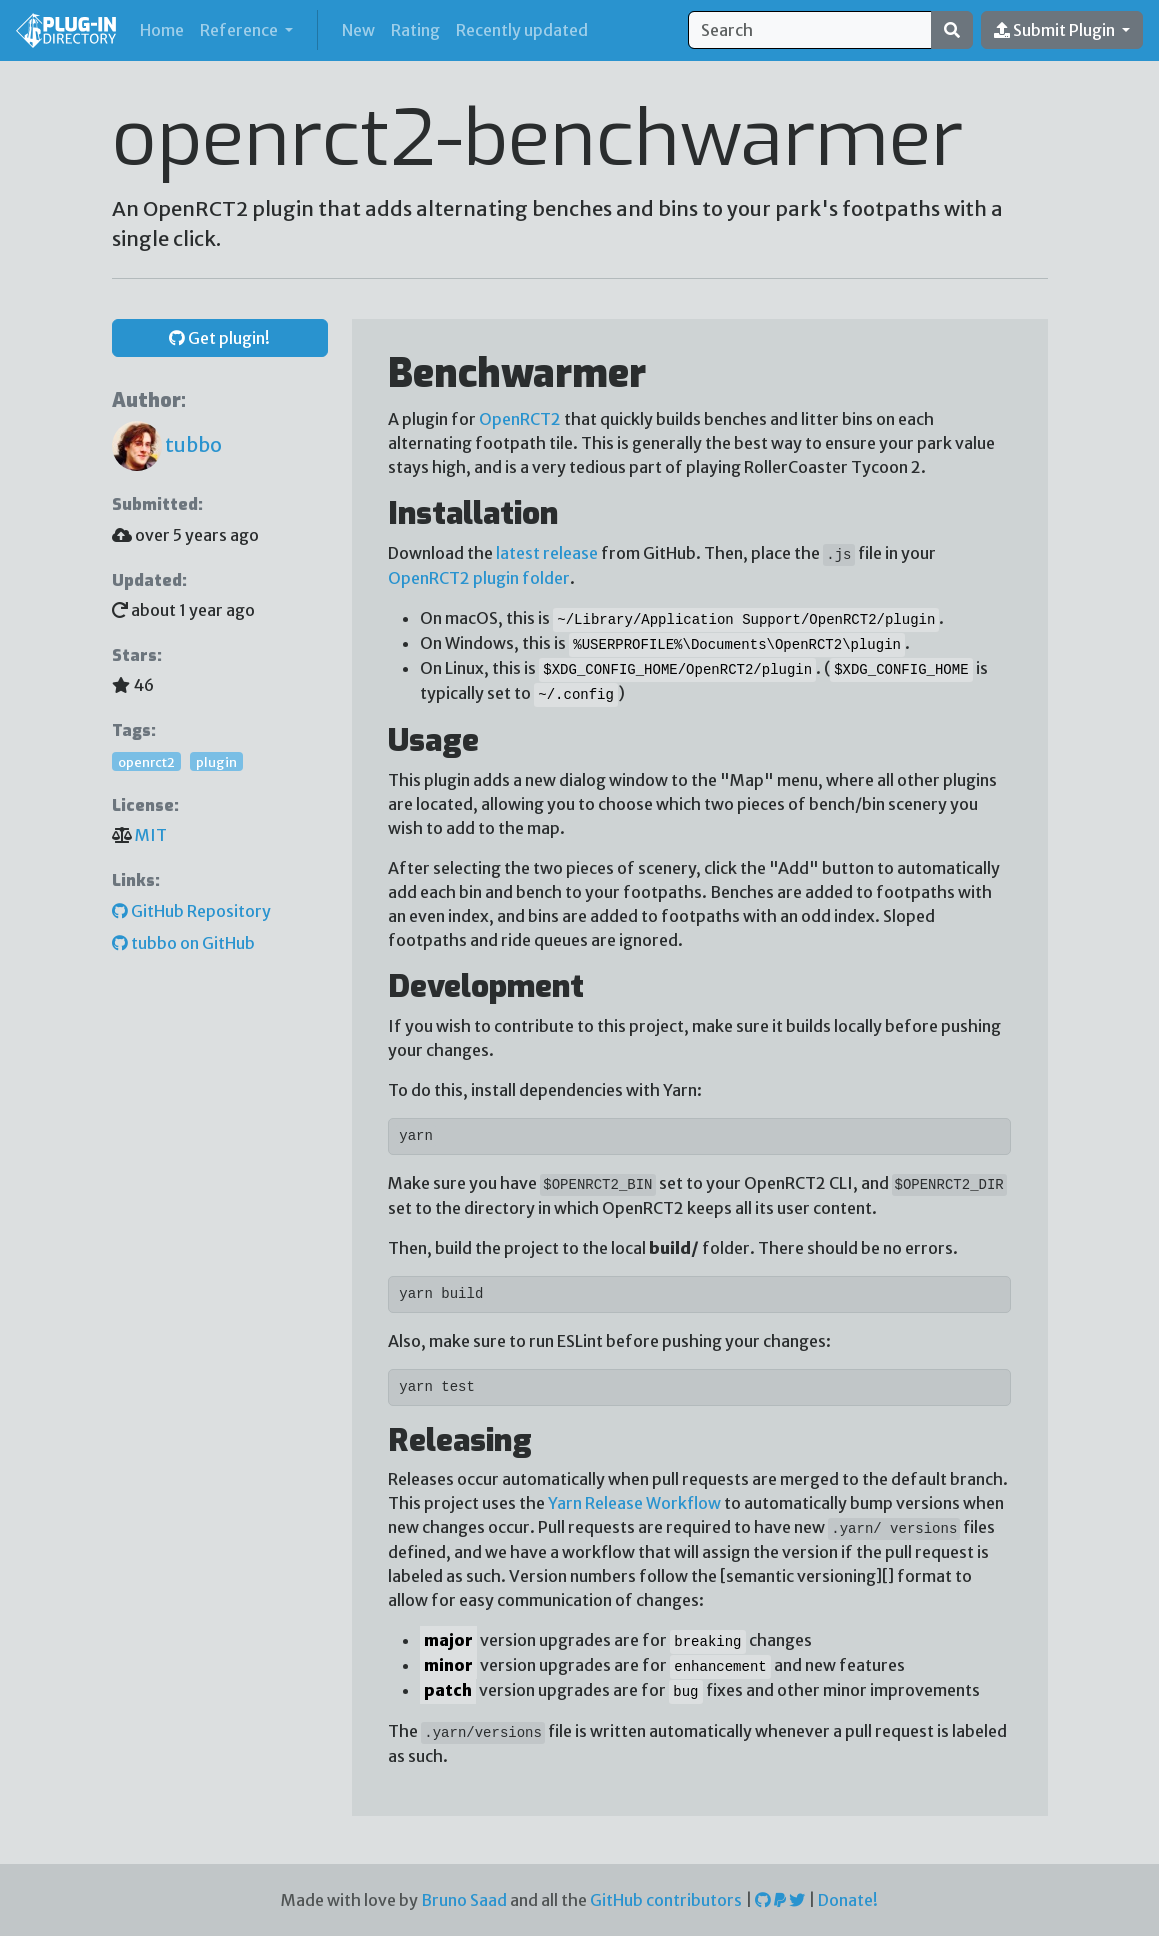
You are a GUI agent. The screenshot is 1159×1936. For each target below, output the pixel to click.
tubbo (167, 445)
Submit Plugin (1056, 30)
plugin (216, 761)
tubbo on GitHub (183, 943)
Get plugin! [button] (219, 338)
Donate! (848, 1900)
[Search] (810, 30)
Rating (415, 30)
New (358, 30)
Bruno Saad (464, 1900)
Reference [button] (240, 30)
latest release (547, 553)
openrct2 (146, 761)
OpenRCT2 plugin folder (479, 578)
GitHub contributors (666, 1900)
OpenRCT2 (520, 419)
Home (166, 28)
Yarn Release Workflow (634, 1503)
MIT (151, 835)
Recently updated (522, 30)
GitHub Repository (191, 911)
